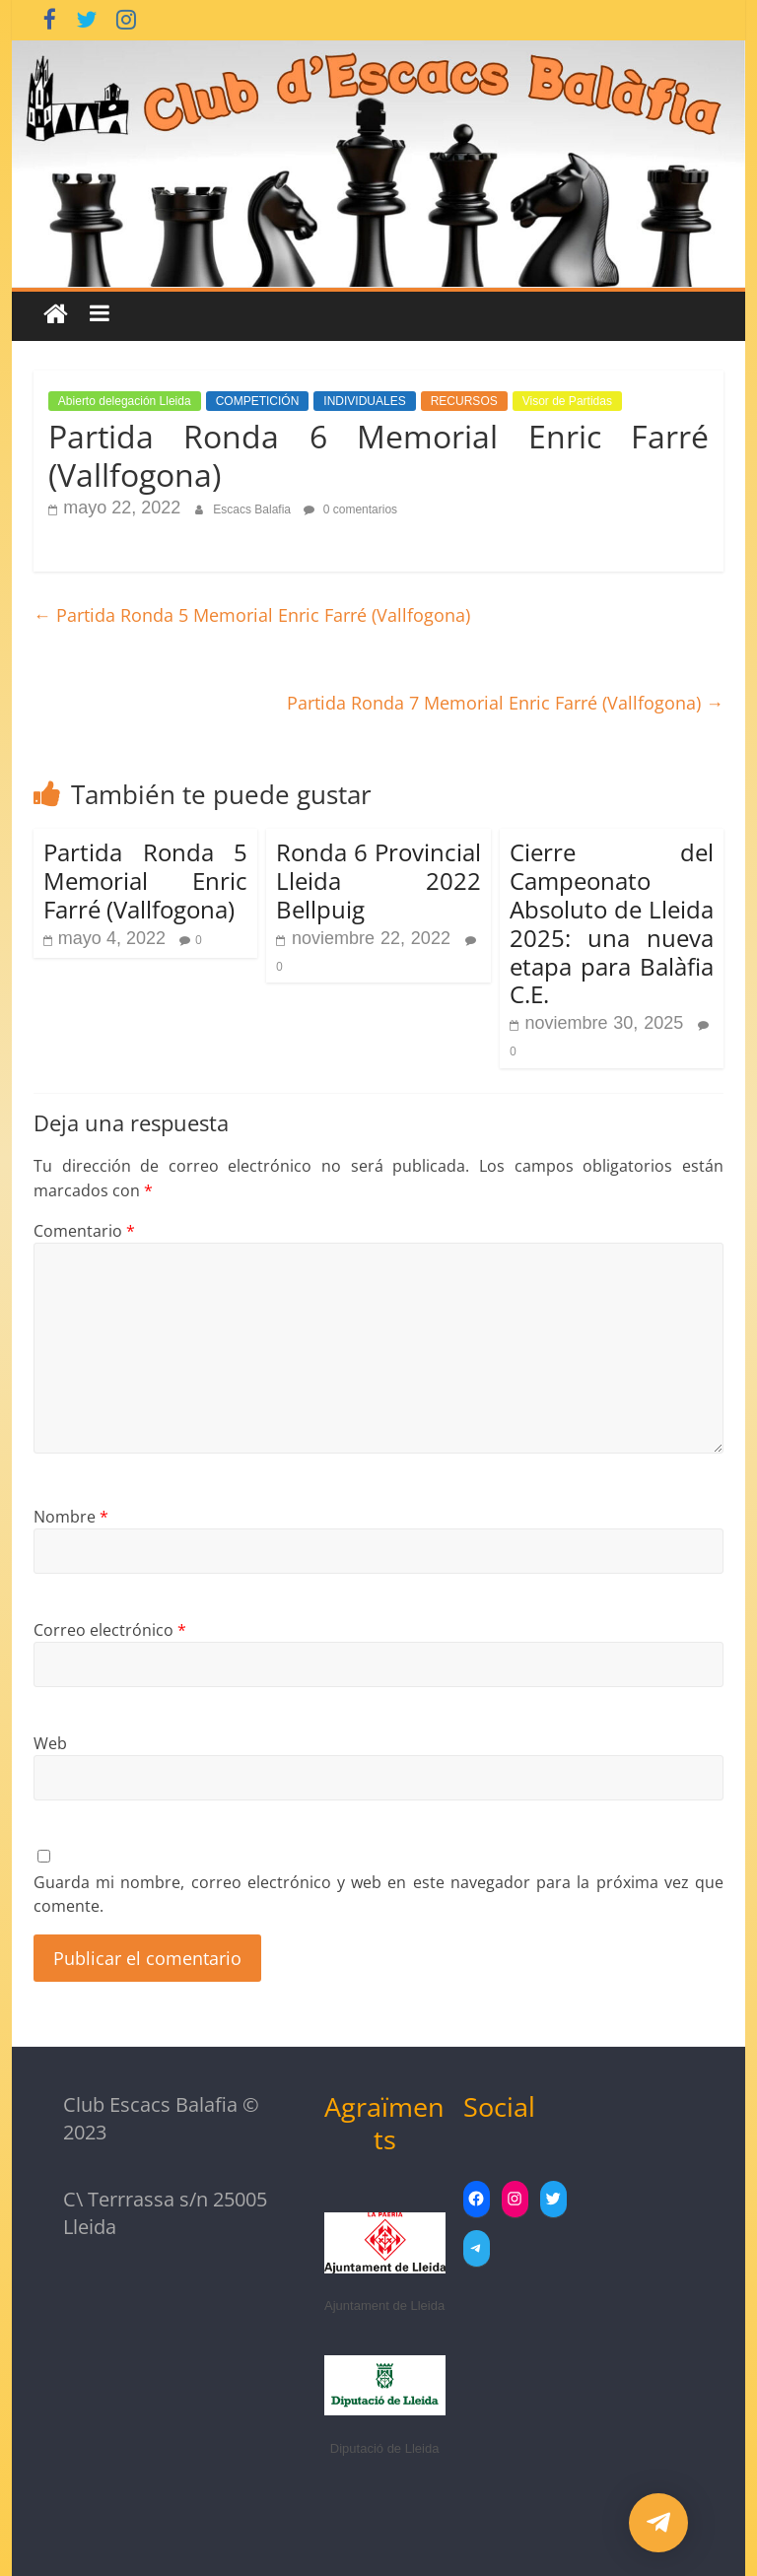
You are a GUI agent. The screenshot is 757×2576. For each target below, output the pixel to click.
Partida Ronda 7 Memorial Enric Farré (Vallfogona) (505, 702)
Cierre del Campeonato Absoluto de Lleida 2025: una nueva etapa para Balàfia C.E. (612, 923)
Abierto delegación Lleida (124, 401)
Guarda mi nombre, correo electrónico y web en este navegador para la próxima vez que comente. (378, 1894)
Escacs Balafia (253, 509)
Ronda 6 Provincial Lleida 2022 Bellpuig (378, 880)
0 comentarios (350, 509)
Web (50, 1743)
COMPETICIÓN (258, 401)
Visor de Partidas (567, 401)
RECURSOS (464, 401)
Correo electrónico (110, 1630)
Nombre (71, 1516)
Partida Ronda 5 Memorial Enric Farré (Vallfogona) (252, 615)
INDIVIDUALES (364, 401)
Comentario (84, 1231)
